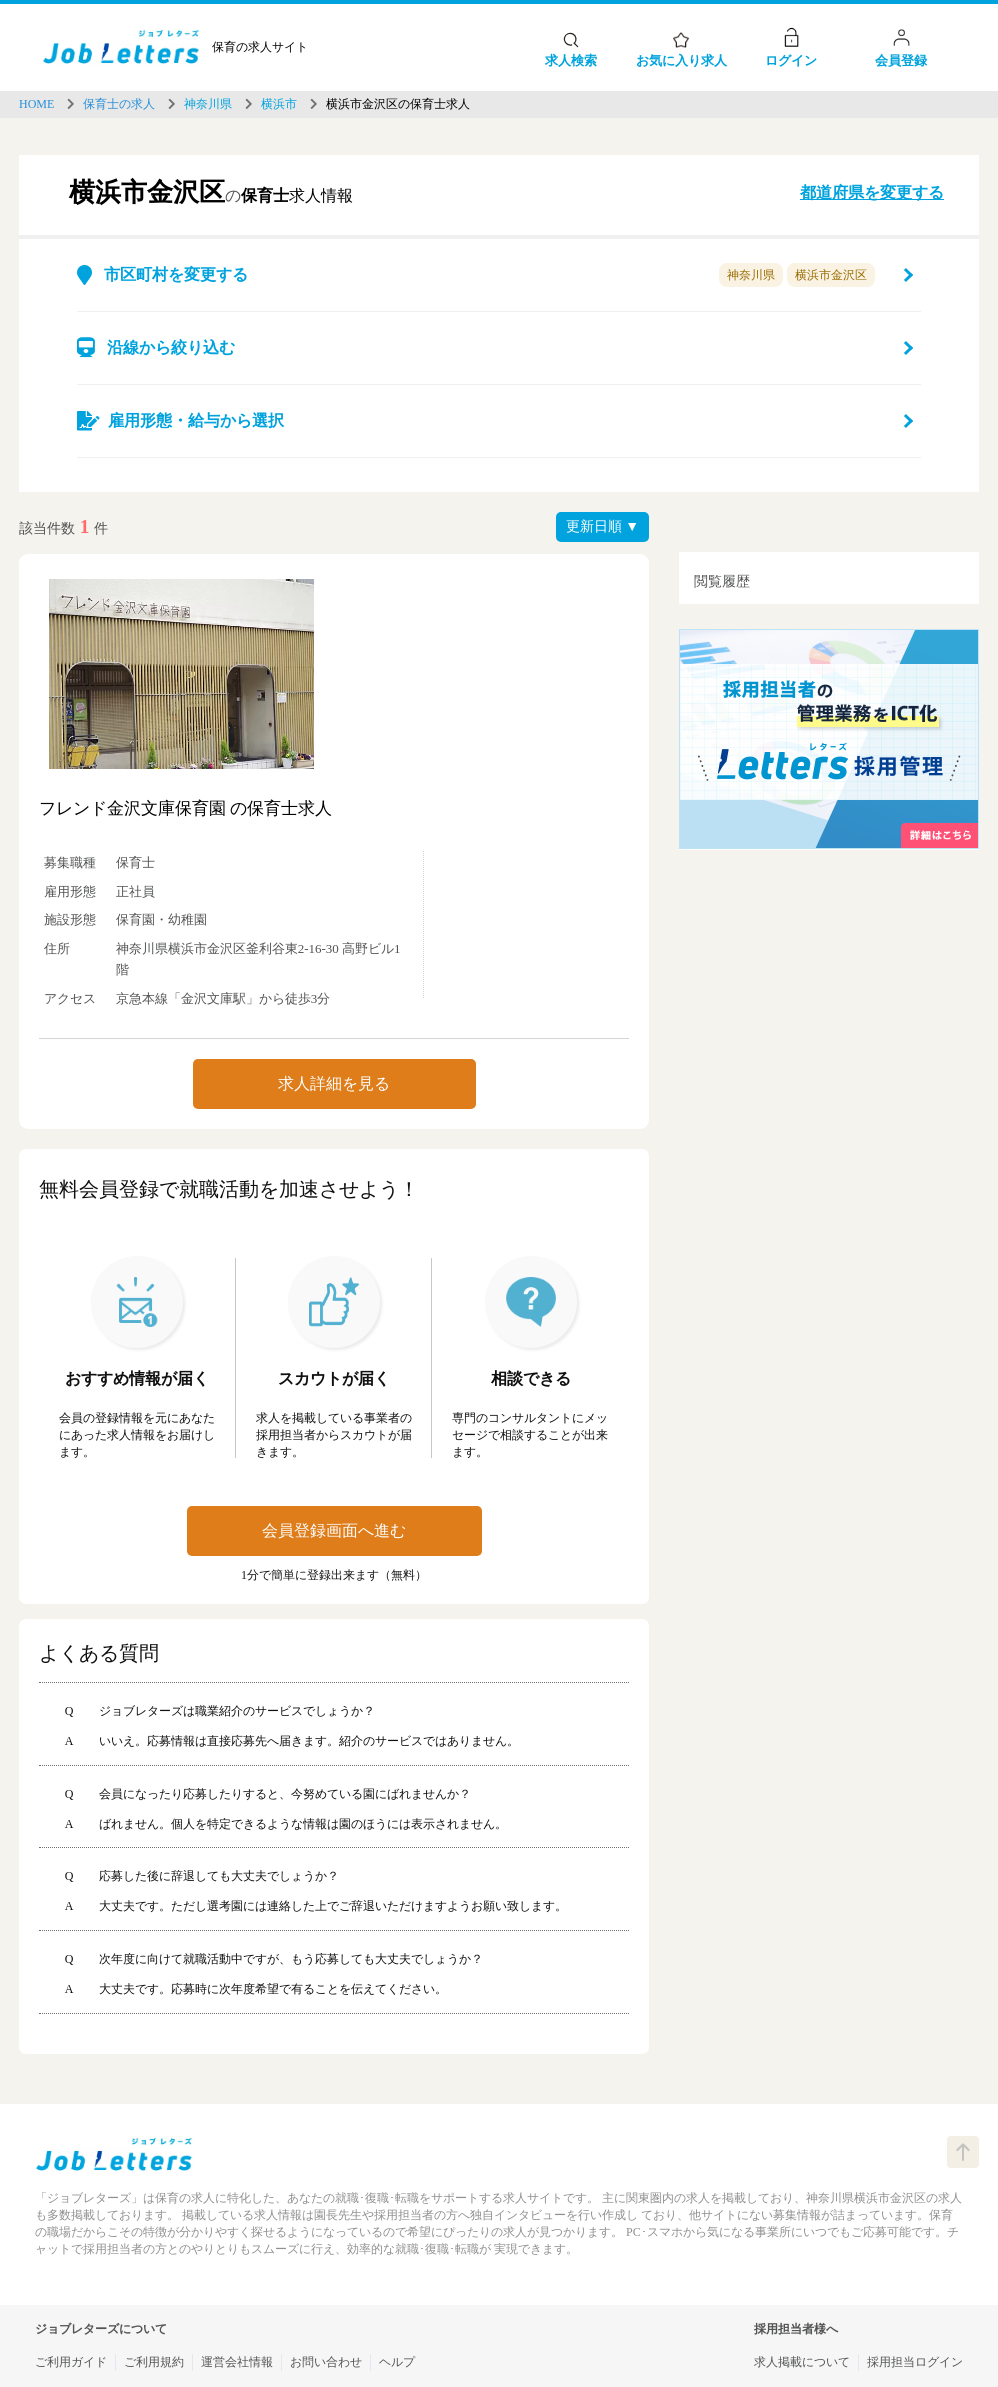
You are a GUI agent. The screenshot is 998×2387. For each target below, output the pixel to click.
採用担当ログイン (915, 2362)
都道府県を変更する (872, 192)
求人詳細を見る (334, 1083)
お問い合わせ (326, 2362)
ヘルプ (397, 2362)
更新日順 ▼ (602, 526)
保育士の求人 (119, 104)
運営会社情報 (237, 2362)
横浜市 (279, 104)
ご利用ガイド (71, 2362)
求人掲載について (802, 2362)
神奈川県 (208, 104)
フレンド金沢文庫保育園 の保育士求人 (185, 808)
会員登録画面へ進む (334, 1530)
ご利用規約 (154, 2362)
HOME (36, 104)
